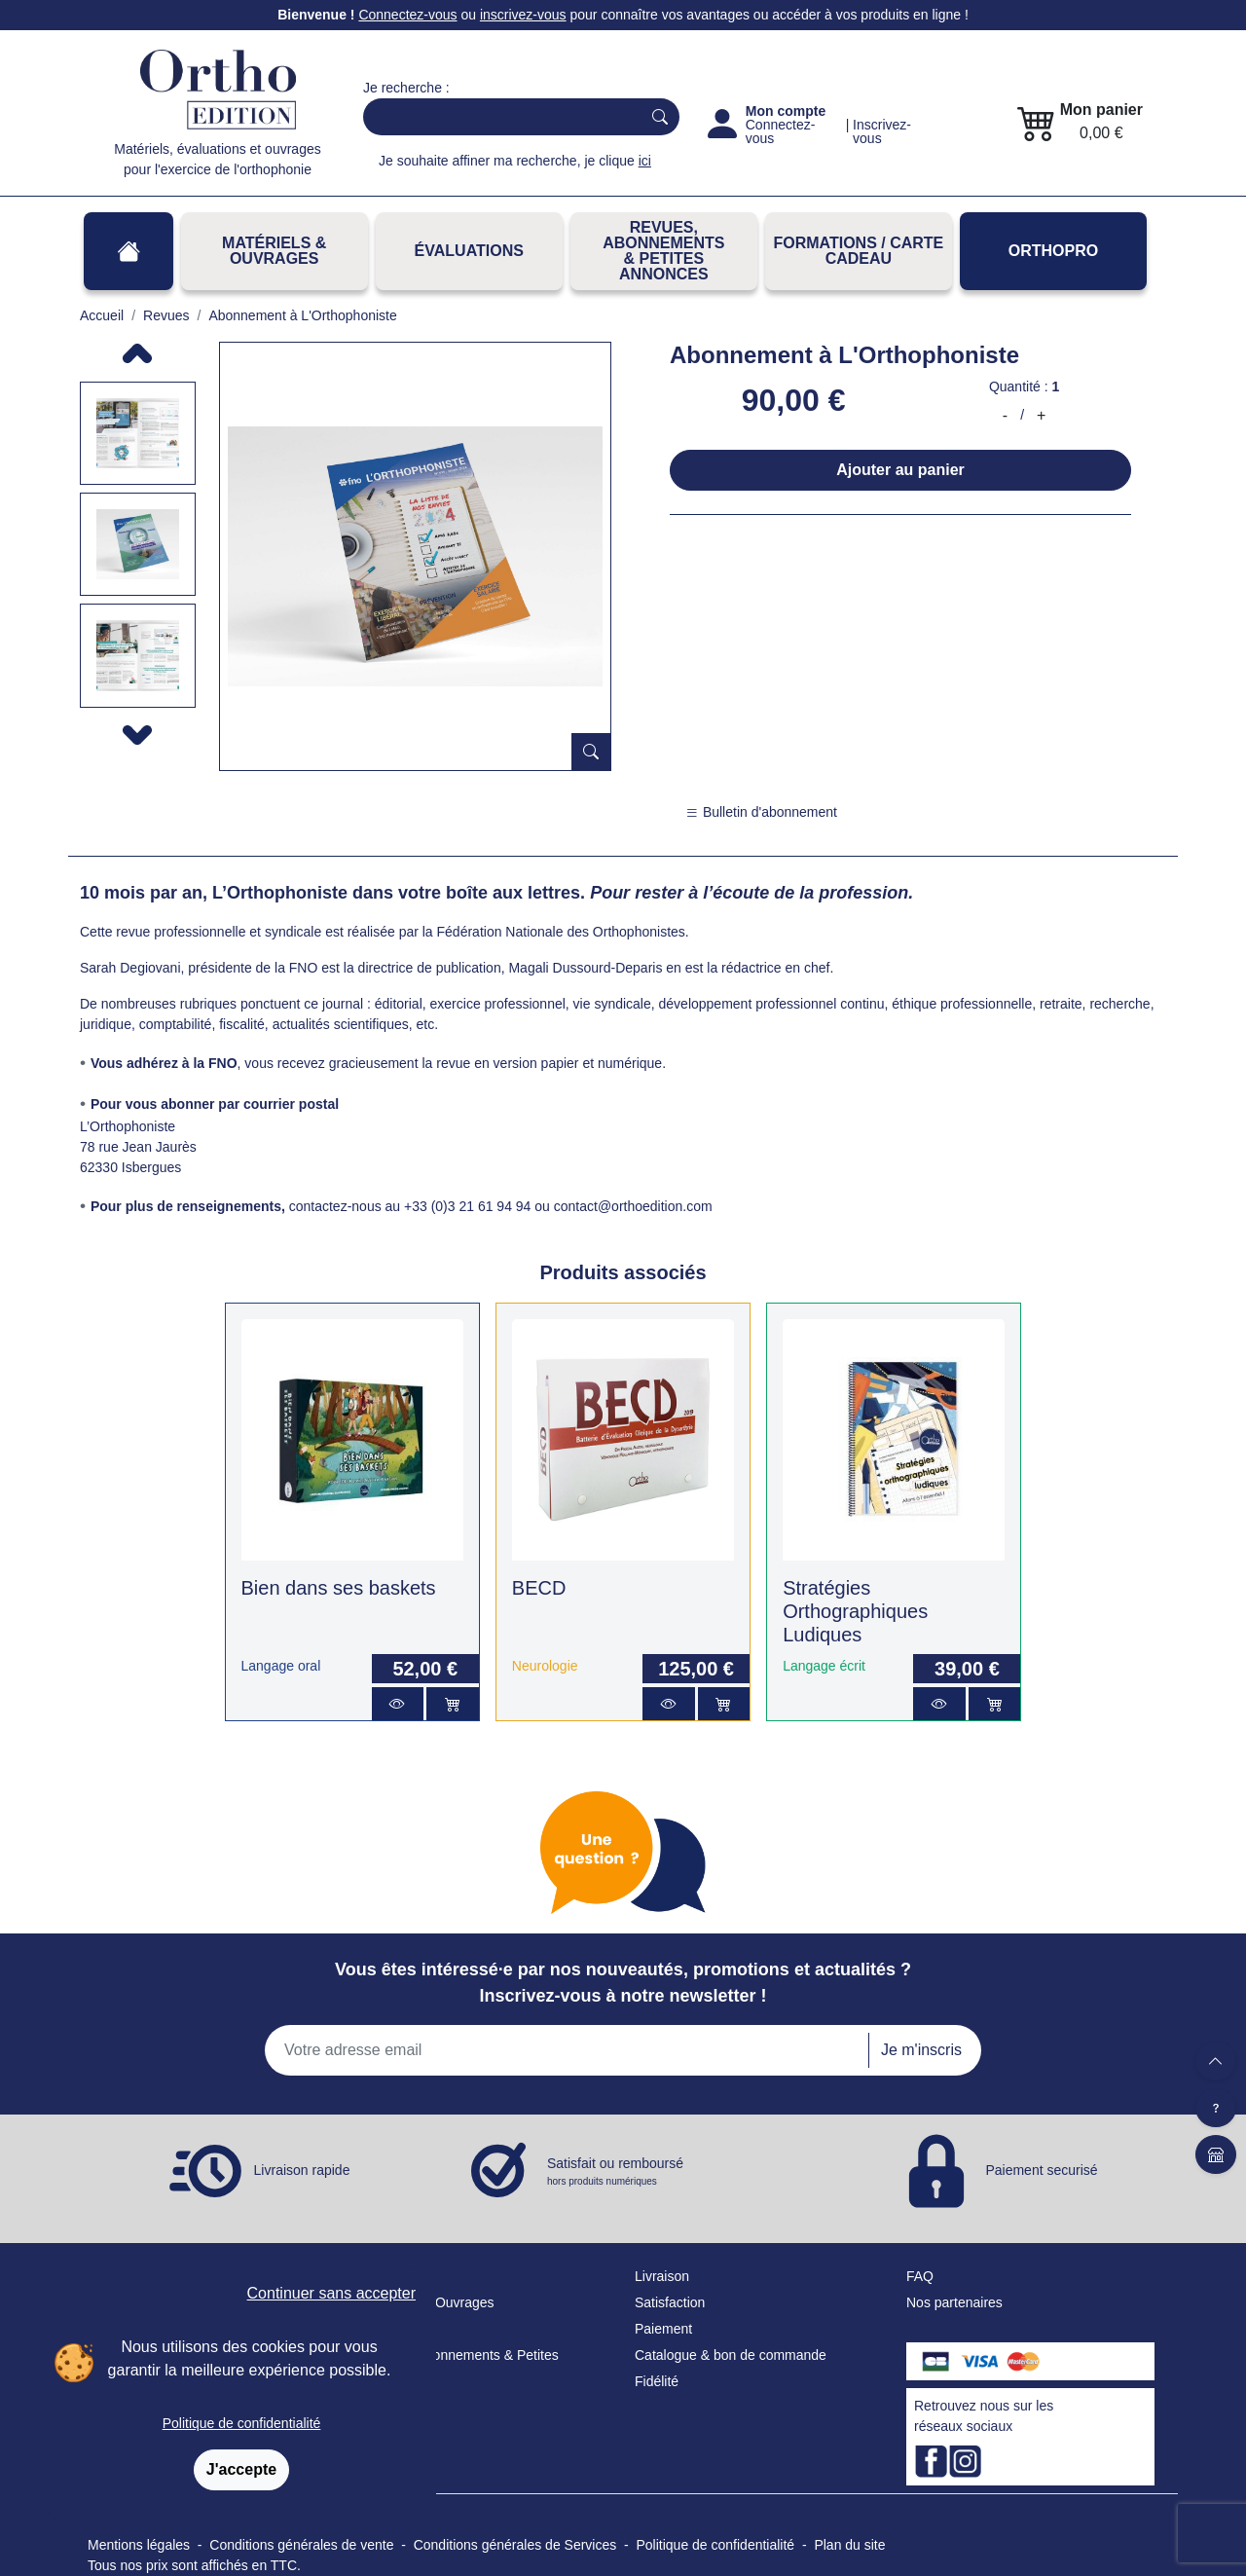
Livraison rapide (302, 2169)
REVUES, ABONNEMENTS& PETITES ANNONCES (663, 250)
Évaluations (469, 250)
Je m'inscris (921, 2050)
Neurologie (545, 1666)
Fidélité (656, 2381)
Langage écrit (824, 1666)
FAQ (920, 2276)
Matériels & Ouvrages (274, 251)
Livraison (662, 2276)
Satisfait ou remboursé (615, 2172)
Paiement (663, 2329)
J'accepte (241, 2469)
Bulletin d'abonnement (761, 812)
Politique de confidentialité (242, 2423)
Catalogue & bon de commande (730, 2355)
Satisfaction (670, 2302)
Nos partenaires (954, 2302)
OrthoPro (1053, 250)
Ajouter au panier (900, 469)
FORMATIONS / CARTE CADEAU (858, 251)
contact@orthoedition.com (633, 1206)
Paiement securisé (1041, 2169)
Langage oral (281, 1666)
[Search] (498, 116)
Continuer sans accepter (331, 2293)
